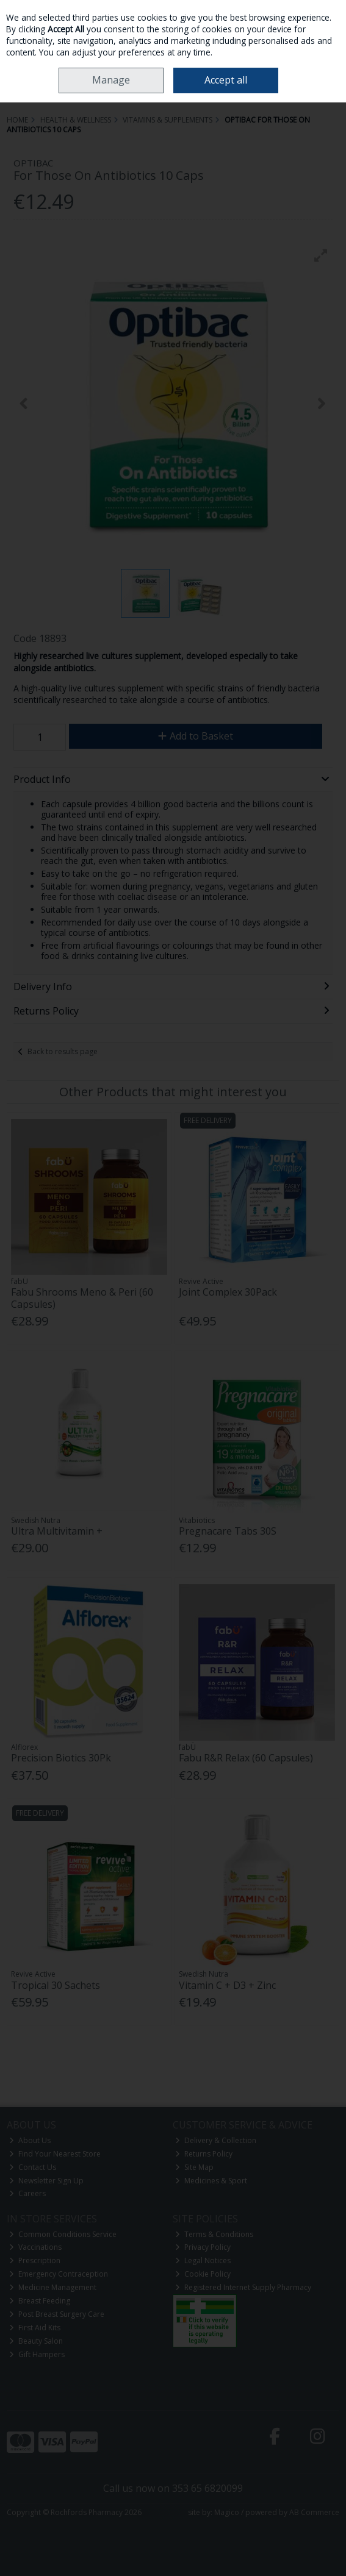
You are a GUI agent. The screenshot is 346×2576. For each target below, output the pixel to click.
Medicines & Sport (211, 2180)
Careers (27, 2193)
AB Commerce (314, 2512)
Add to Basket (195, 736)
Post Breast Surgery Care (56, 2314)
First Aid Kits (34, 2327)
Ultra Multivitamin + (57, 1531)
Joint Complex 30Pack (228, 1292)
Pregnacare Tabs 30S (227, 1531)
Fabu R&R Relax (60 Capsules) (246, 1757)
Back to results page (62, 1051)
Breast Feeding (39, 2301)
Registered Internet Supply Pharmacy (243, 2287)
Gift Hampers (37, 2354)
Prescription (34, 2260)
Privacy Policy (203, 2247)
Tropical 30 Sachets (55, 1985)
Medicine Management (52, 2287)
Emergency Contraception (58, 2274)
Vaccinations (35, 2247)
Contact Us (32, 2167)
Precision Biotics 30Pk (61, 1757)
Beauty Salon (36, 2341)
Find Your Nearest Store (55, 2154)
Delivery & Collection (215, 2140)
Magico (226, 2512)
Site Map (194, 2167)
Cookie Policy (203, 2274)
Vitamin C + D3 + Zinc (227, 1985)
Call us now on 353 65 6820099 (173, 2488)
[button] (321, 255)
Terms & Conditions (214, 2234)
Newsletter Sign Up (46, 2180)
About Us (30, 2140)
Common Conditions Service (63, 2234)
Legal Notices (203, 2260)
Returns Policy (203, 2154)
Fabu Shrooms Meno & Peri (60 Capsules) (82, 1297)
